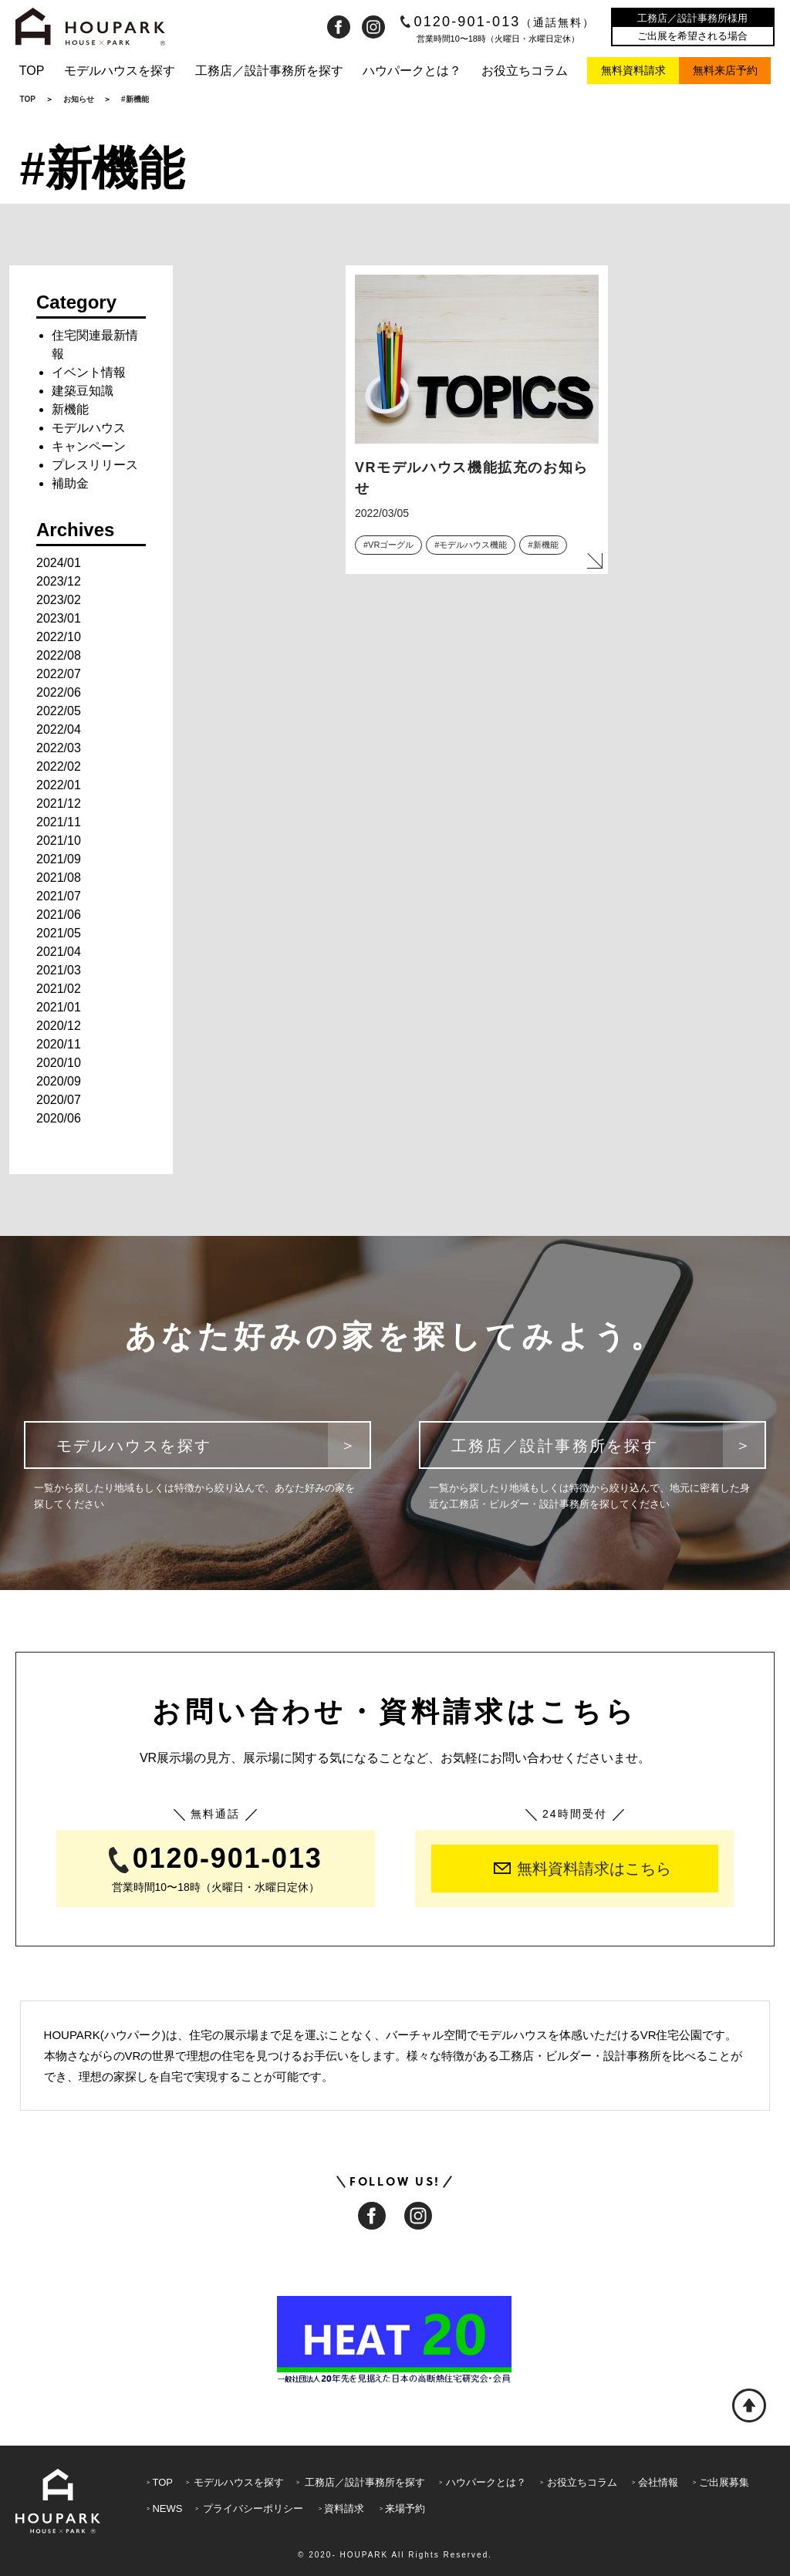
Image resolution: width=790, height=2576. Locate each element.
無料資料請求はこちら (582, 1868)
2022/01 (58, 785)
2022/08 (58, 655)
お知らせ (78, 99)
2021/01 (58, 1007)
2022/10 (58, 636)
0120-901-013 (498, 21)
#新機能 (543, 544)
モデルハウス (89, 427)
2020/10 (58, 1062)
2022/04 (58, 729)
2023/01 (58, 618)
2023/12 (58, 581)
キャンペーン (89, 446)
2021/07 (58, 896)
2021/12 (58, 803)
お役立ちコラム (524, 70)
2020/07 (58, 1099)
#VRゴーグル (388, 544)
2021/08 (58, 877)
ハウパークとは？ (412, 70)
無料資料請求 (633, 70)
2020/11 (58, 1044)
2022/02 (58, 766)
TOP (32, 70)
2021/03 (58, 970)
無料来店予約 (725, 70)
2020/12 (58, 1025)
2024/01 (58, 562)
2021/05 (58, 933)
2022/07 (58, 673)
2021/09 (58, 859)
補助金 (70, 483)
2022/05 (58, 710)
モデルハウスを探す (119, 70)
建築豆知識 (82, 390)
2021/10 (58, 840)
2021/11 (58, 822)
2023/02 (58, 599)
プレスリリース (95, 464)
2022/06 (58, 692)
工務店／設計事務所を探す (269, 70)
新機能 (70, 409)
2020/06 (58, 1118)
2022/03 (58, 748)
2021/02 (58, 988)
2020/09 (58, 1081)
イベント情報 (89, 372)
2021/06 (58, 914)
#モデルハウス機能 (470, 544)
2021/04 (58, 951)
